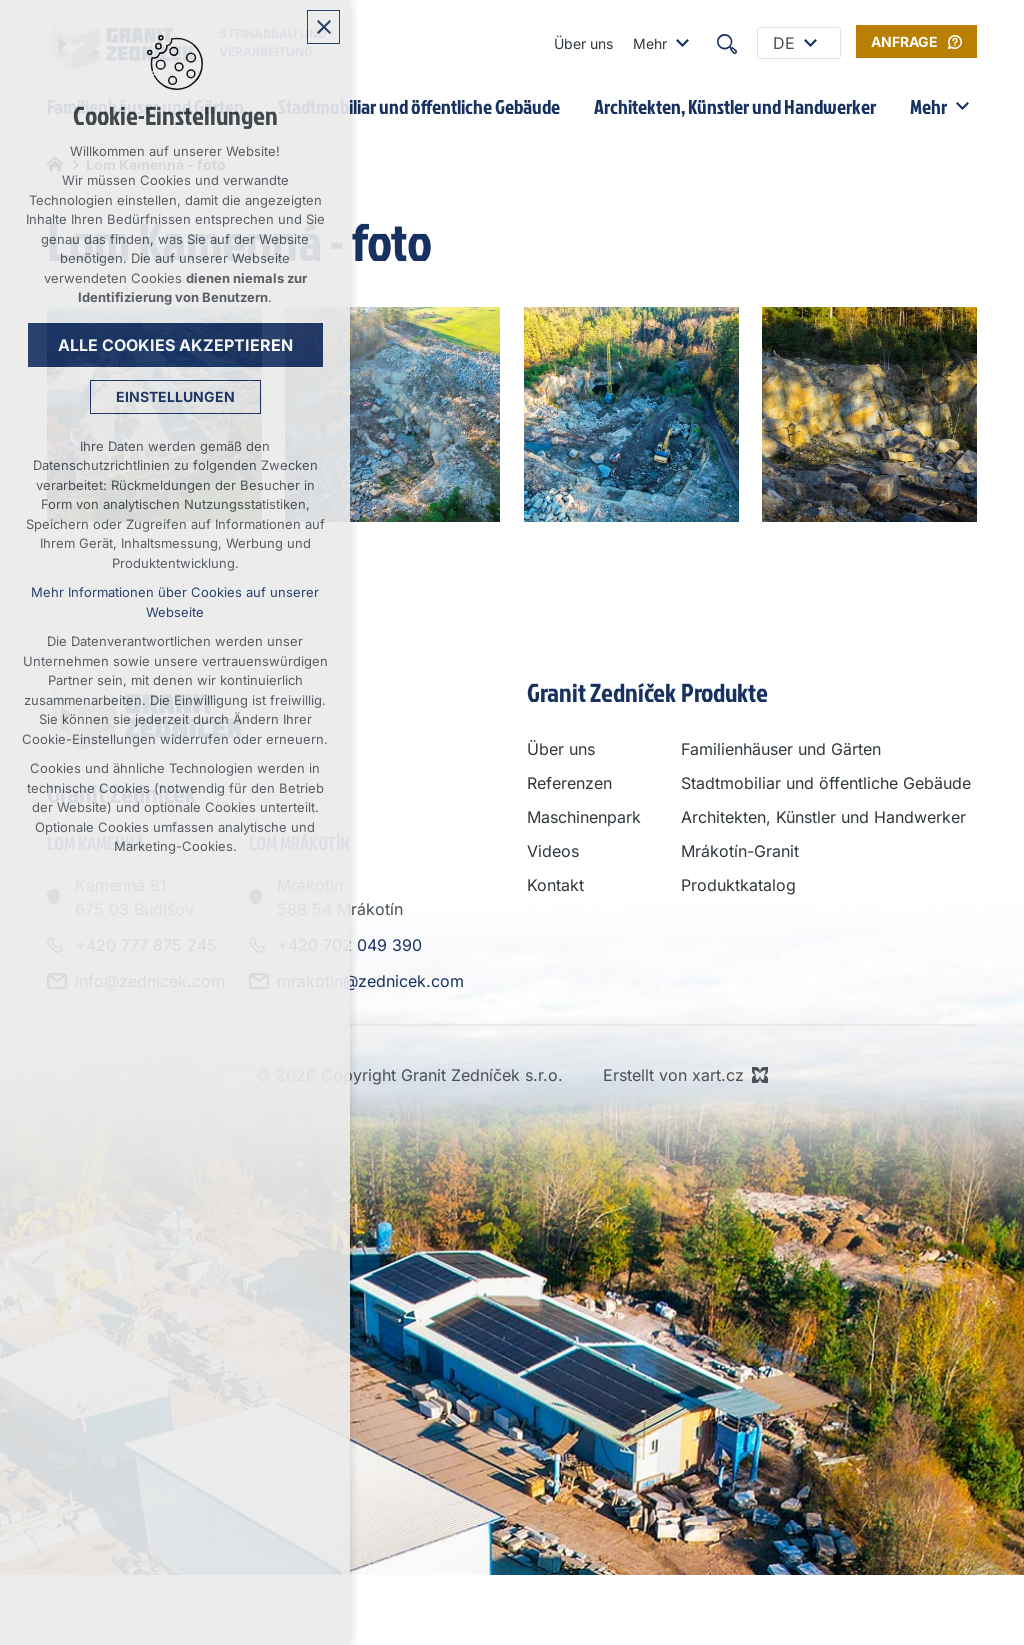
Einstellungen (175, 396)
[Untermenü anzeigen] (682, 43)
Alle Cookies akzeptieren (175, 345)
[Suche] (727, 43)
